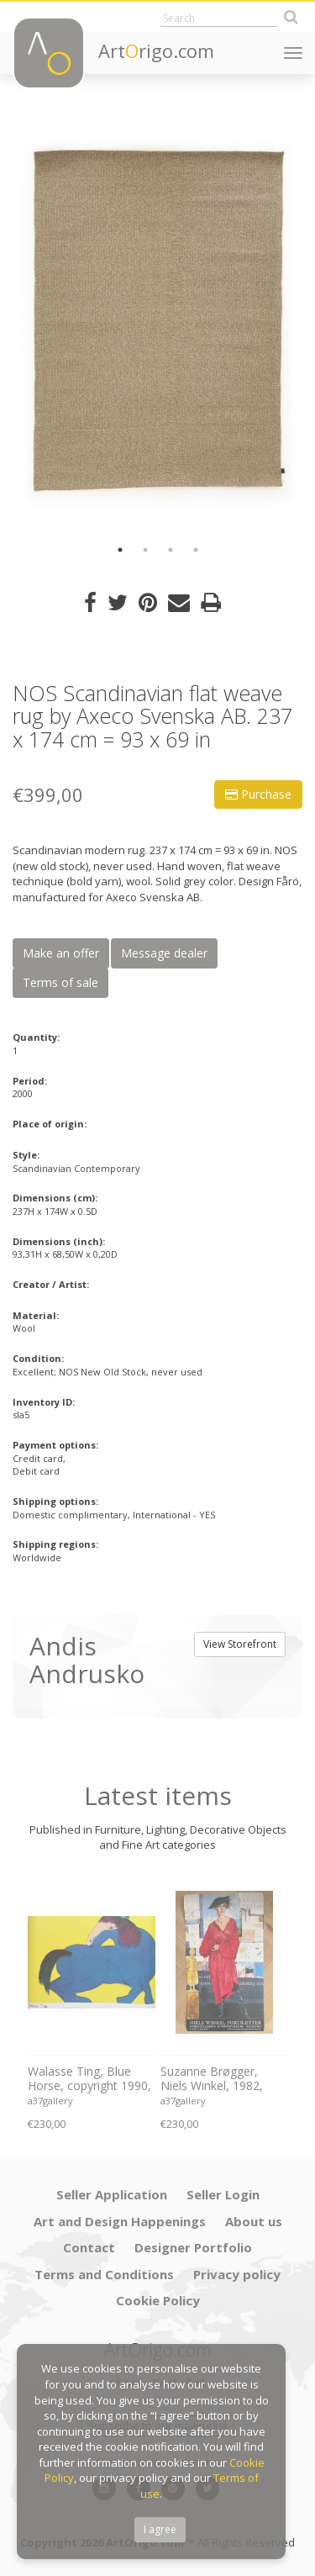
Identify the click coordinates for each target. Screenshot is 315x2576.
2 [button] (145, 549)
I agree (160, 2529)
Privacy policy (237, 2274)
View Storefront (239, 1644)
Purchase (258, 794)
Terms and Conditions (104, 2274)
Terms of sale (60, 982)
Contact (89, 2247)
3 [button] (170, 549)
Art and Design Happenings (120, 2221)
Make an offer (61, 953)
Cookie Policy (158, 2300)
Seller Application (111, 2194)
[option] (157, 319)
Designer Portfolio (193, 2247)
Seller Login (223, 2194)
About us (253, 2221)
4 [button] (195, 549)
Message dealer (164, 953)
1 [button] (120, 549)
